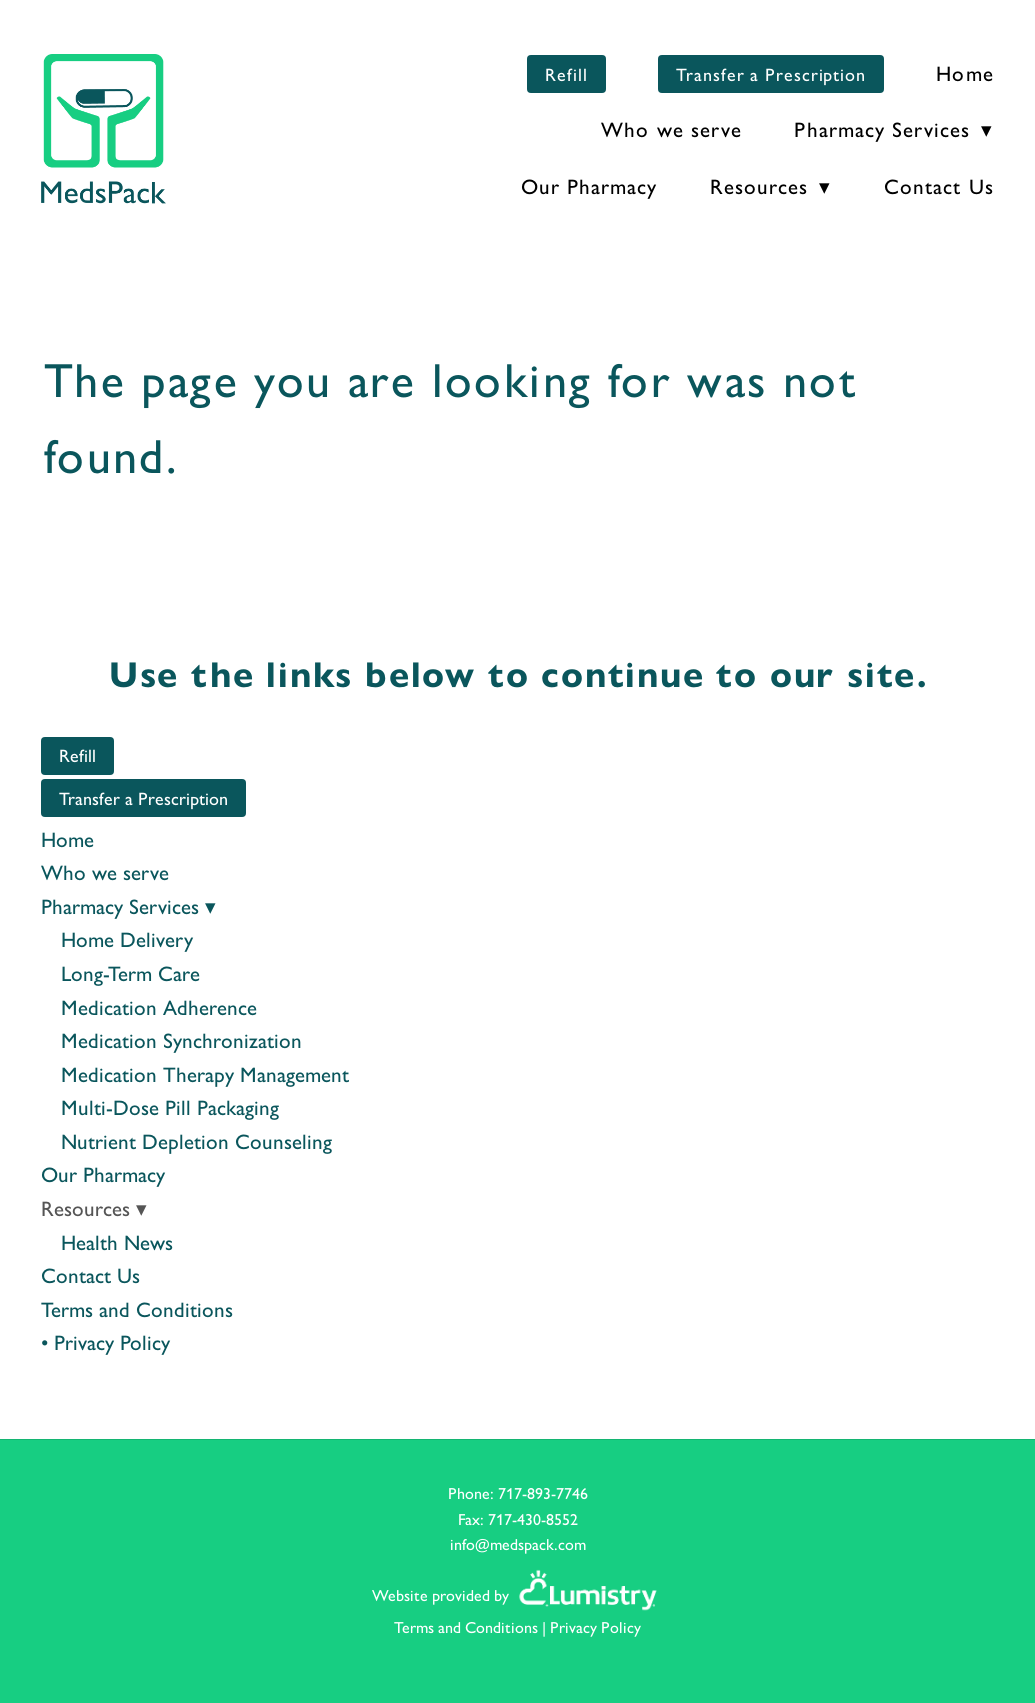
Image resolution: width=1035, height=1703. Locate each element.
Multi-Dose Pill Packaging (170, 1106)
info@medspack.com (518, 1543)
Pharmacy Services (893, 128)
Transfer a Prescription (771, 73)
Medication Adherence (159, 1006)
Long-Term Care (130, 972)
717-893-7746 (543, 1492)
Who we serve (671, 128)
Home (964, 72)
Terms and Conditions (137, 1308)
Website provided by (517, 1594)
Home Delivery (127, 938)
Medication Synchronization (181, 1039)
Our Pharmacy (589, 185)
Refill (566, 73)
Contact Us (939, 185)
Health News (117, 1241)
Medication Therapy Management (205, 1073)
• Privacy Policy (105, 1341)
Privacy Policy (595, 1626)
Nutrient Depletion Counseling (196, 1140)
